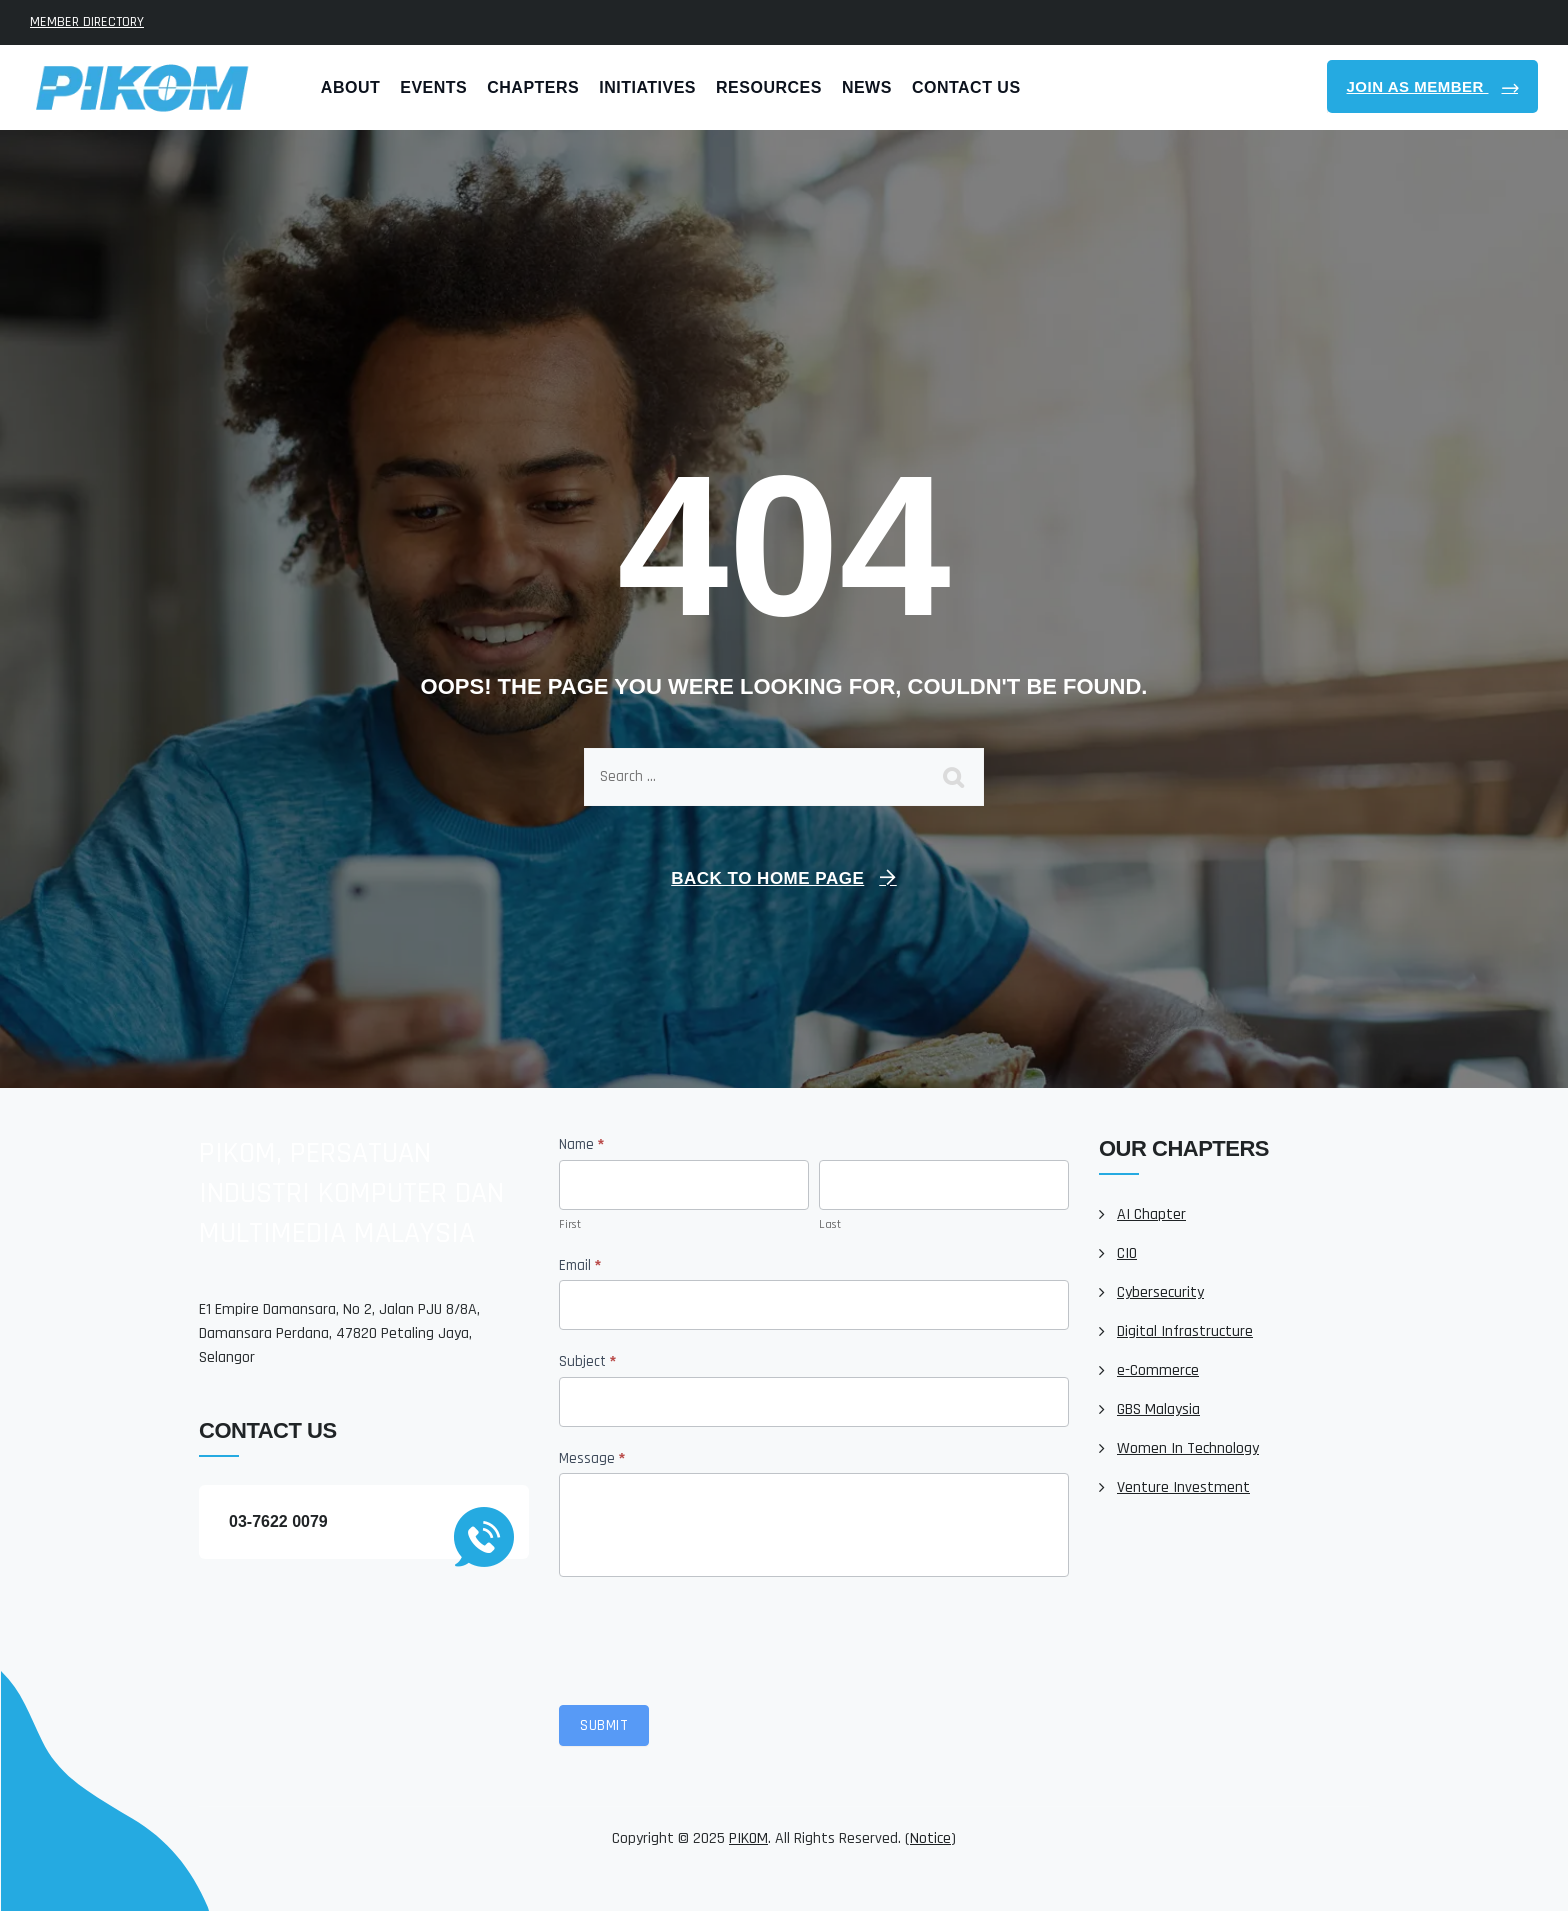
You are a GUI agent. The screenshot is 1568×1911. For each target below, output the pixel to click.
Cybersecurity (1160, 1292)
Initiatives (647, 87)
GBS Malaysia (1158, 1409)
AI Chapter (1151, 1214)
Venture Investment (1183, 1487)
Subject (587, 1361)
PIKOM (748, 1838)
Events (433, 87)
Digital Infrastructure (1185, 1331)
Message (592, 1458)
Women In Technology (1188, 1448)
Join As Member (1418, 86)
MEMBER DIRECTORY (87, 22)
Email (580, 1265)
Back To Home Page (767, 878)
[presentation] (711, 1636)
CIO (1127, 1253)
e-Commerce (1158, 1370)
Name (581, 1144)
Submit (604, 1725)
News (867, 87)
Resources (769, 87)
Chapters (533, 87)
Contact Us (966, 87)
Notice (930, 1838)
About (350, 87)
